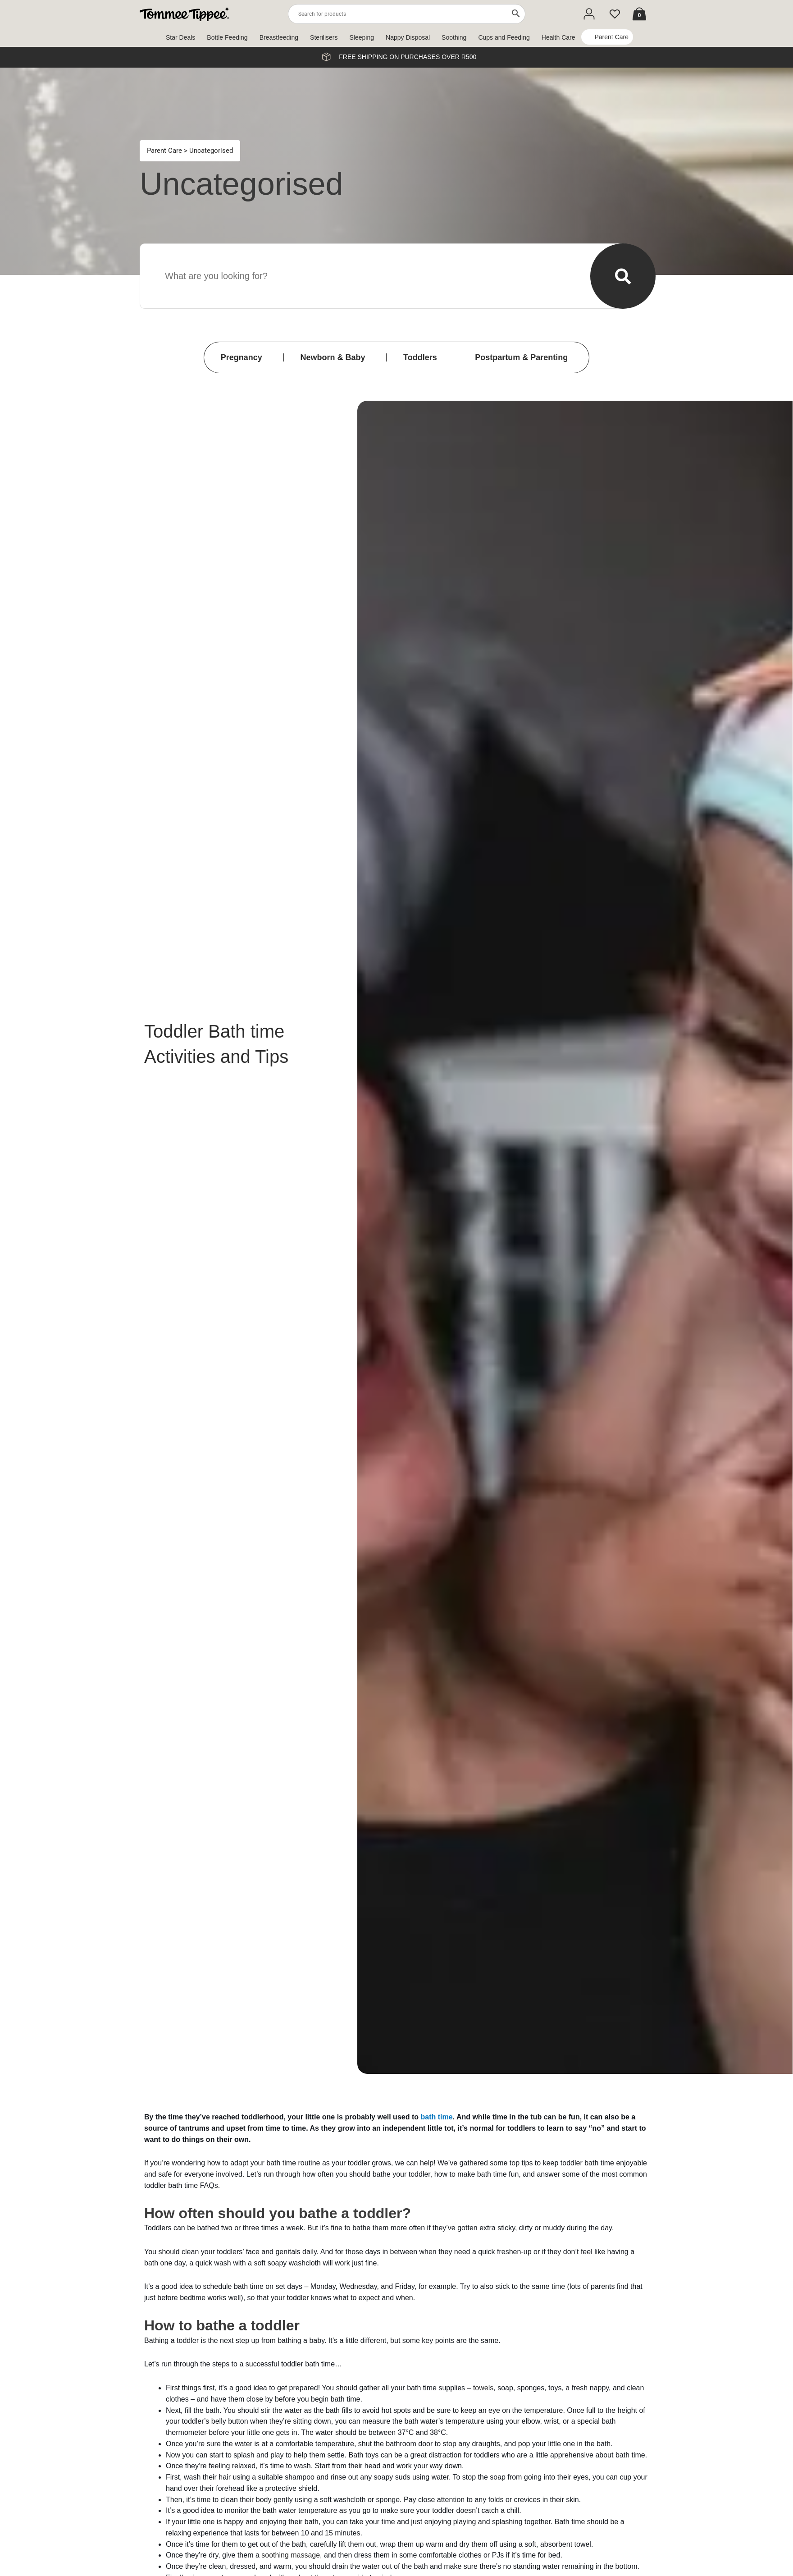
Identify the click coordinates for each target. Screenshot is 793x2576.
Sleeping (362, 37)
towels (483, 2388)
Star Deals (180, 37)
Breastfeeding (279, 37)
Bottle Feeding (227, 37)
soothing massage (290, 2555)
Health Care (558, 37)
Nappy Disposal (408, 37)
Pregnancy (241, 357)
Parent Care (612, 37)
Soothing (454, 37)
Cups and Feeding (503, 37)
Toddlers (420, 357)
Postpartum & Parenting (521, 357)
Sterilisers (323, 37)
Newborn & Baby (332, 357)
